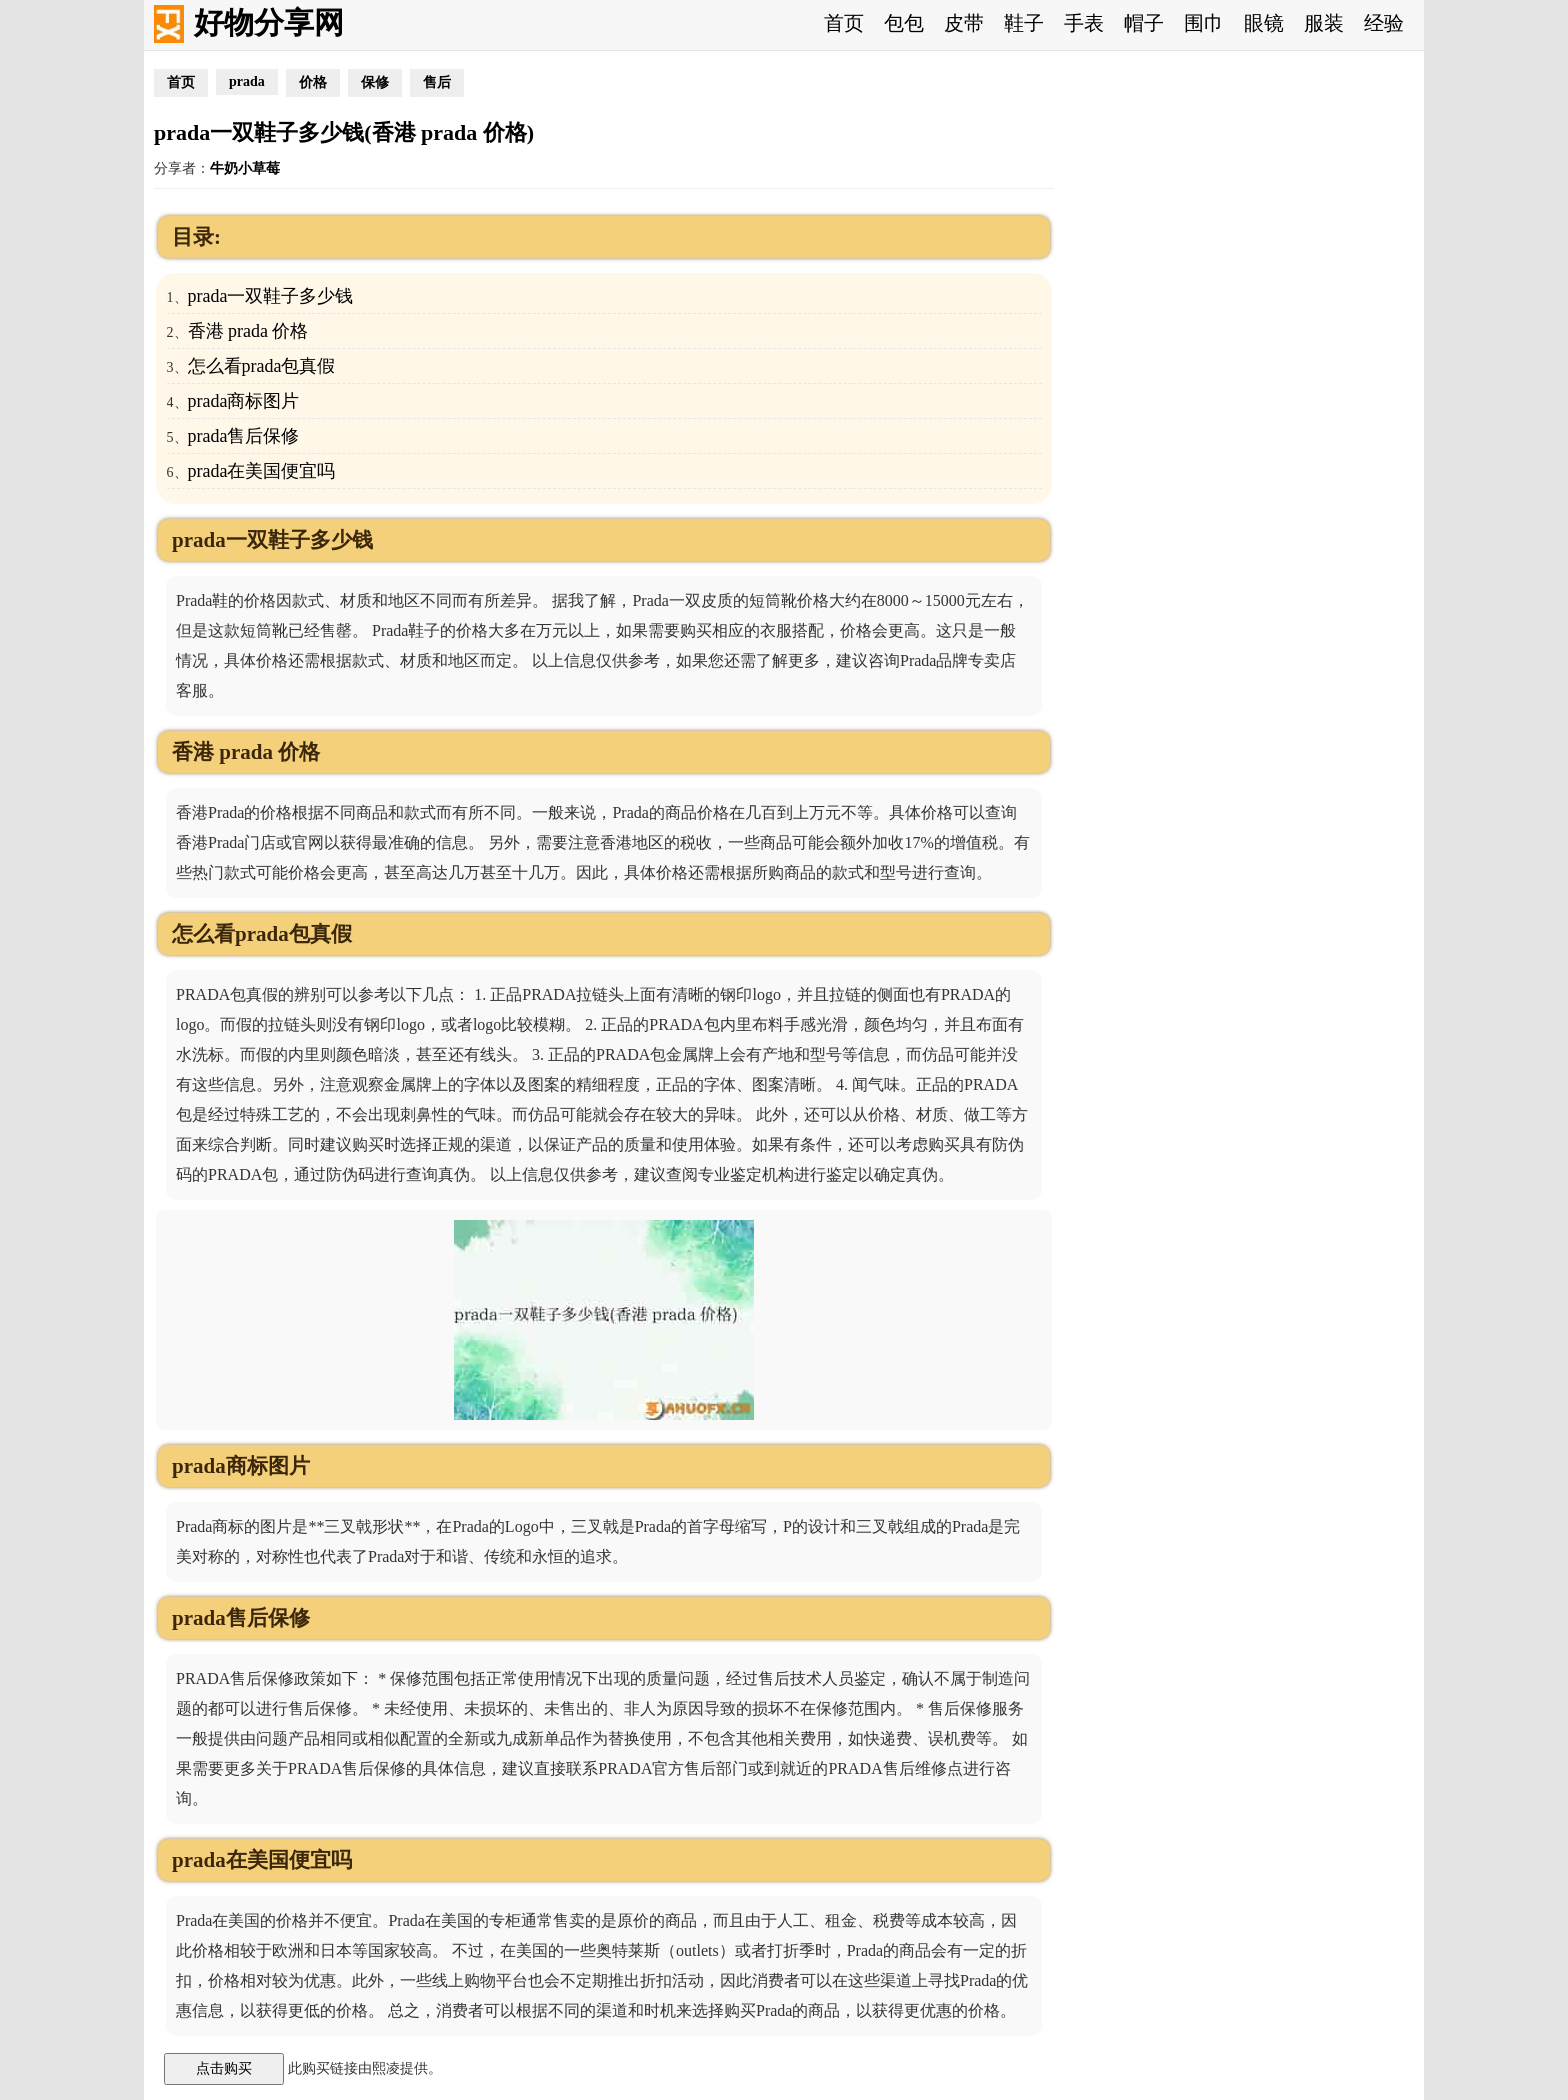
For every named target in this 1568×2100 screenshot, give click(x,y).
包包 (904, 23)
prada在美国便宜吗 (262, 471)
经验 (1384, 23)
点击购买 (224, 2068)
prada (247, 81)
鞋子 (1024, 23)
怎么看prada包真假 (262, 366)
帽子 (1144, 23)
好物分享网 (269, 22)
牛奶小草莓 (245, 168)
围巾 (1204, 23)
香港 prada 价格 (248, 331)
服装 (1324, 23)
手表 (1084, 23)
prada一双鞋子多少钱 (271, 296)
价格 (313, 82)
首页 (844, 23)
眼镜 (1264, 23)
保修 (375, 82)
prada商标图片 (244, 401)
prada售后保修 (244, 436)
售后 (437, 82)
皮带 (964, 23)
